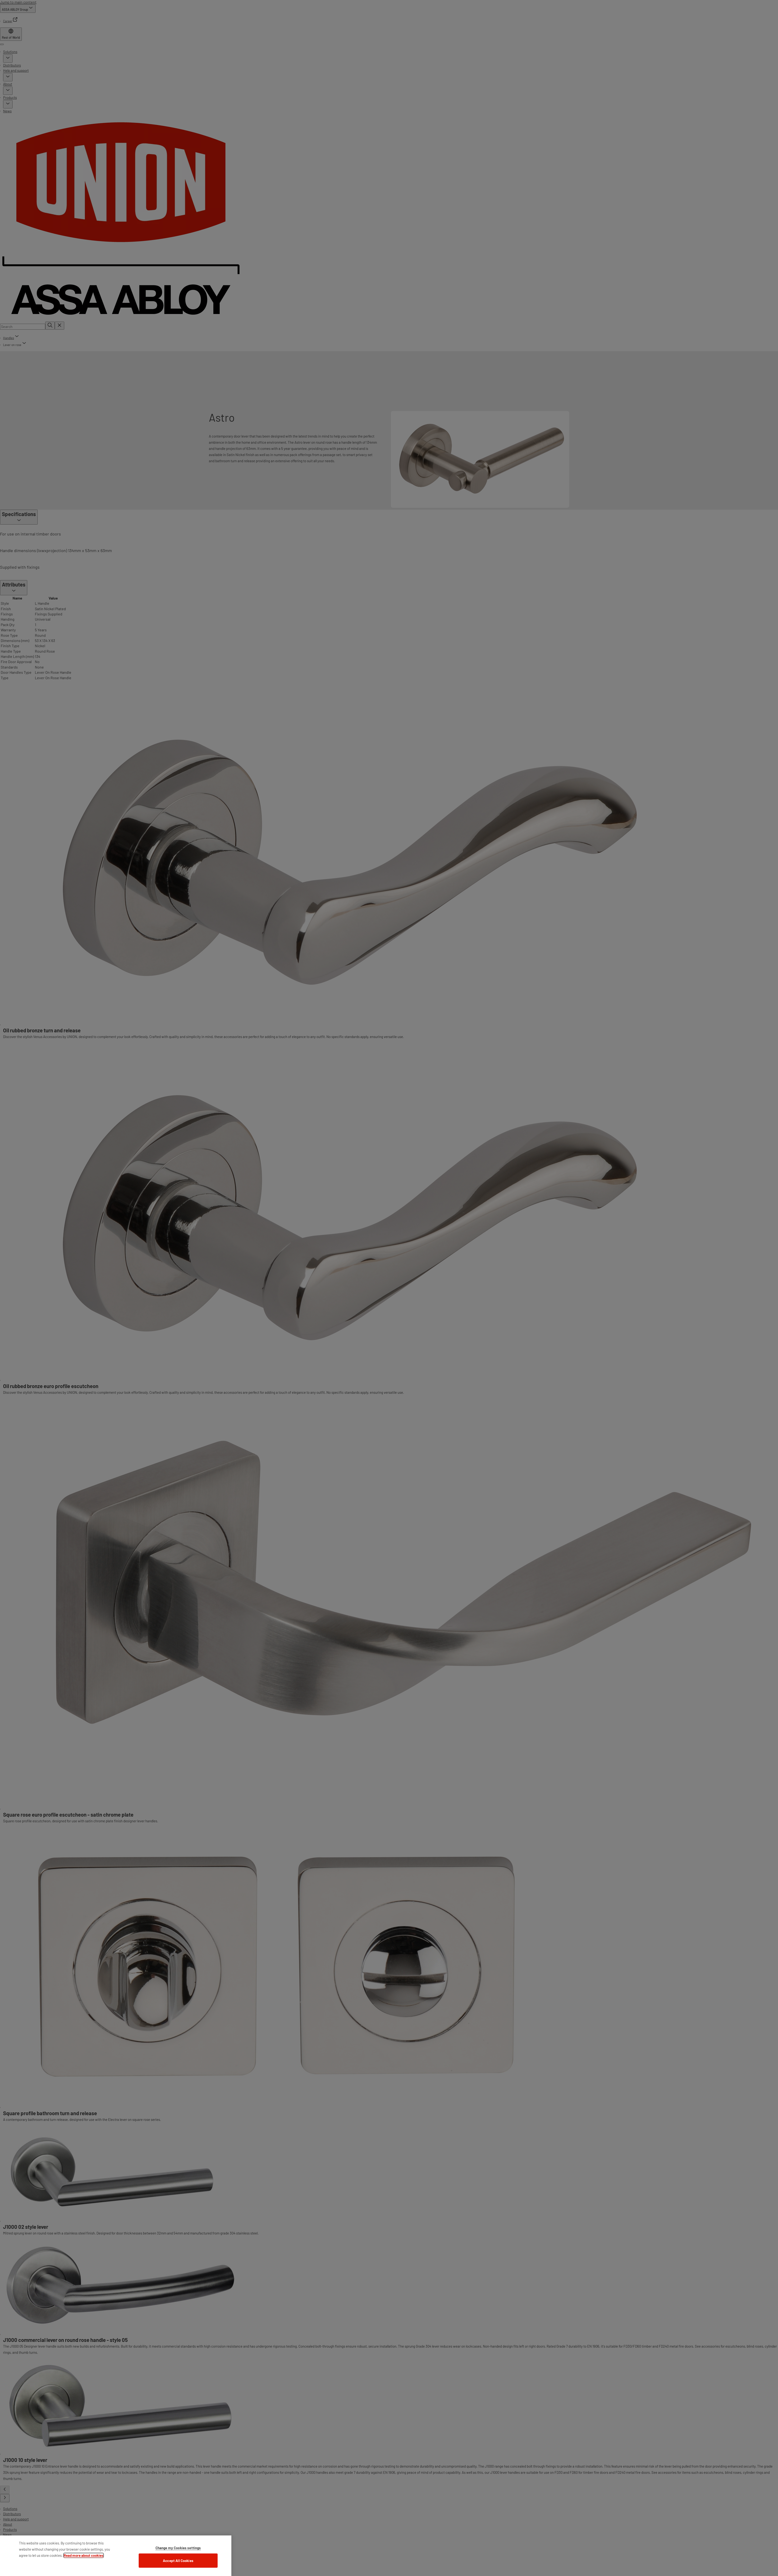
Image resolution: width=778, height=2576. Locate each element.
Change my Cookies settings (178, 2548)
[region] (115, 2555)
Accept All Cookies (178, 2560)
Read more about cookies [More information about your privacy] (83, 2555)
